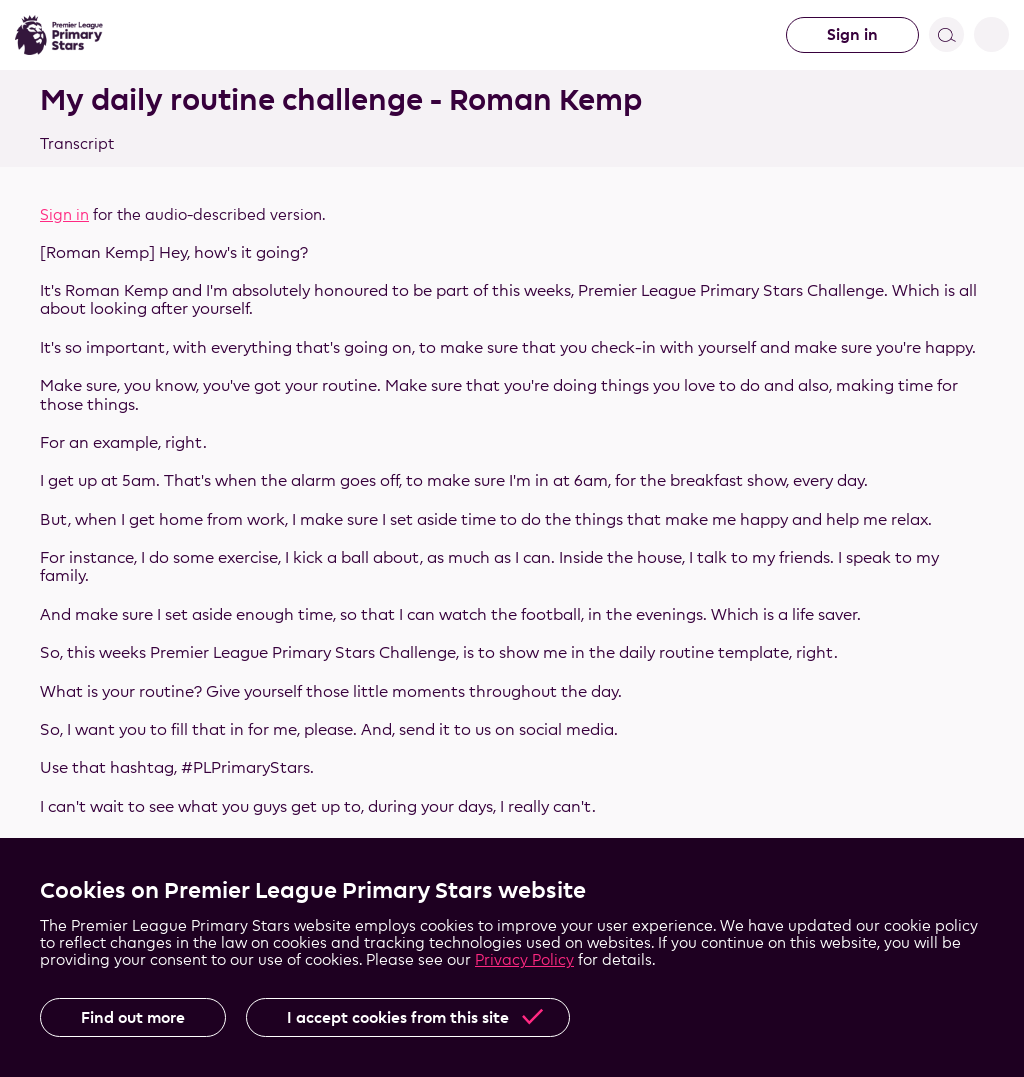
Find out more (133, 1017)
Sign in (852, 34)
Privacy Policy (524, 959)
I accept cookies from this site (398, 1017)
